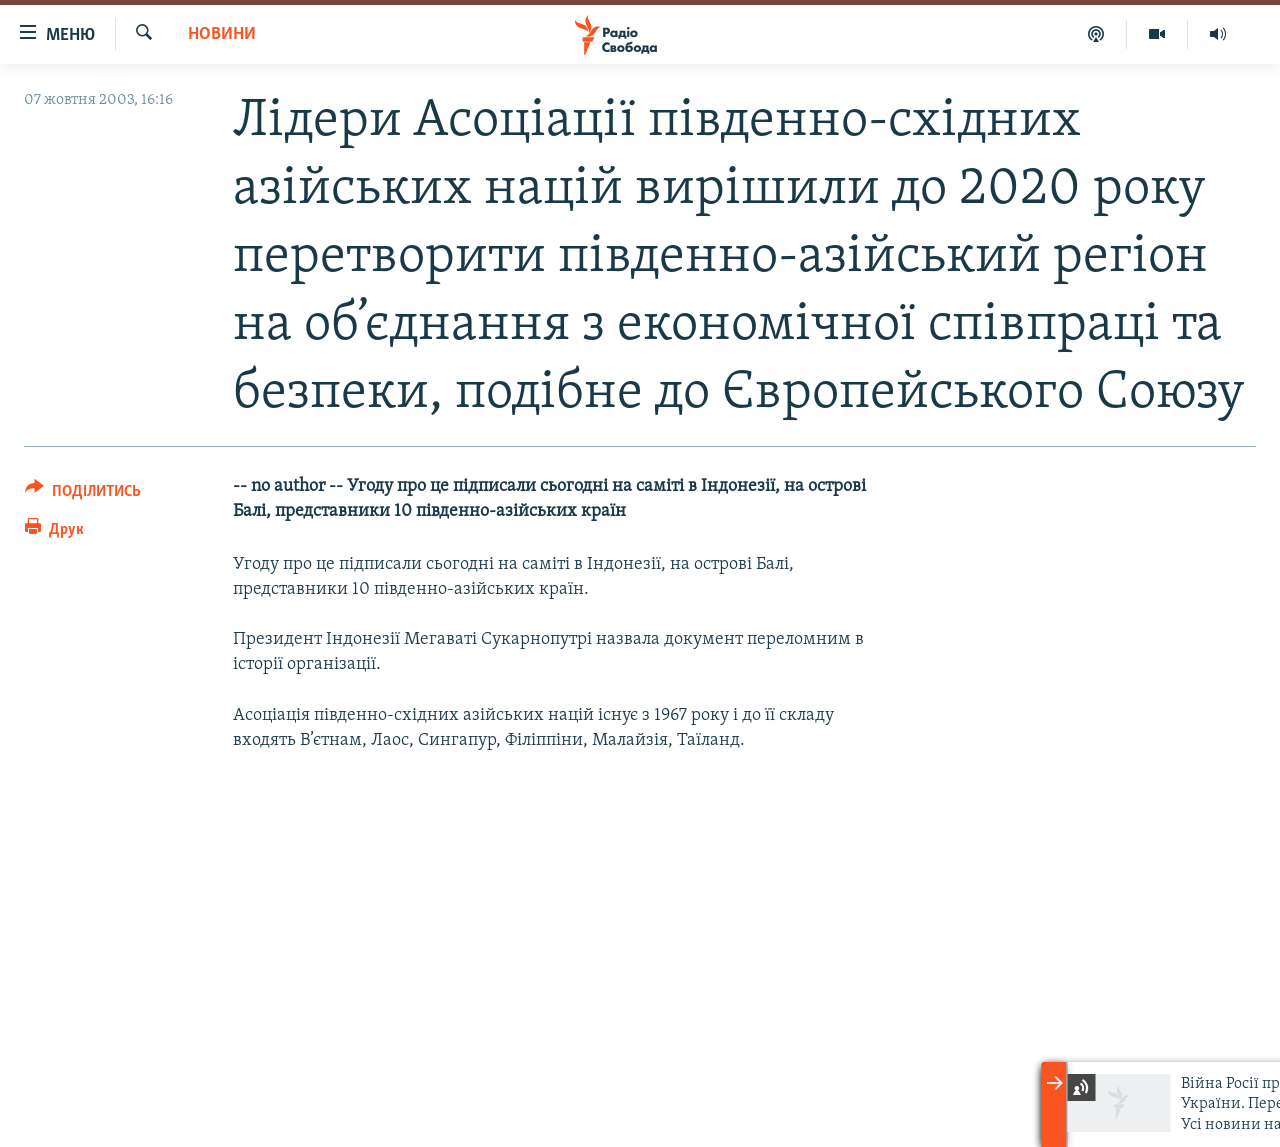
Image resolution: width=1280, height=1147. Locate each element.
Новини (222, 34)
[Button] (83, 494)
